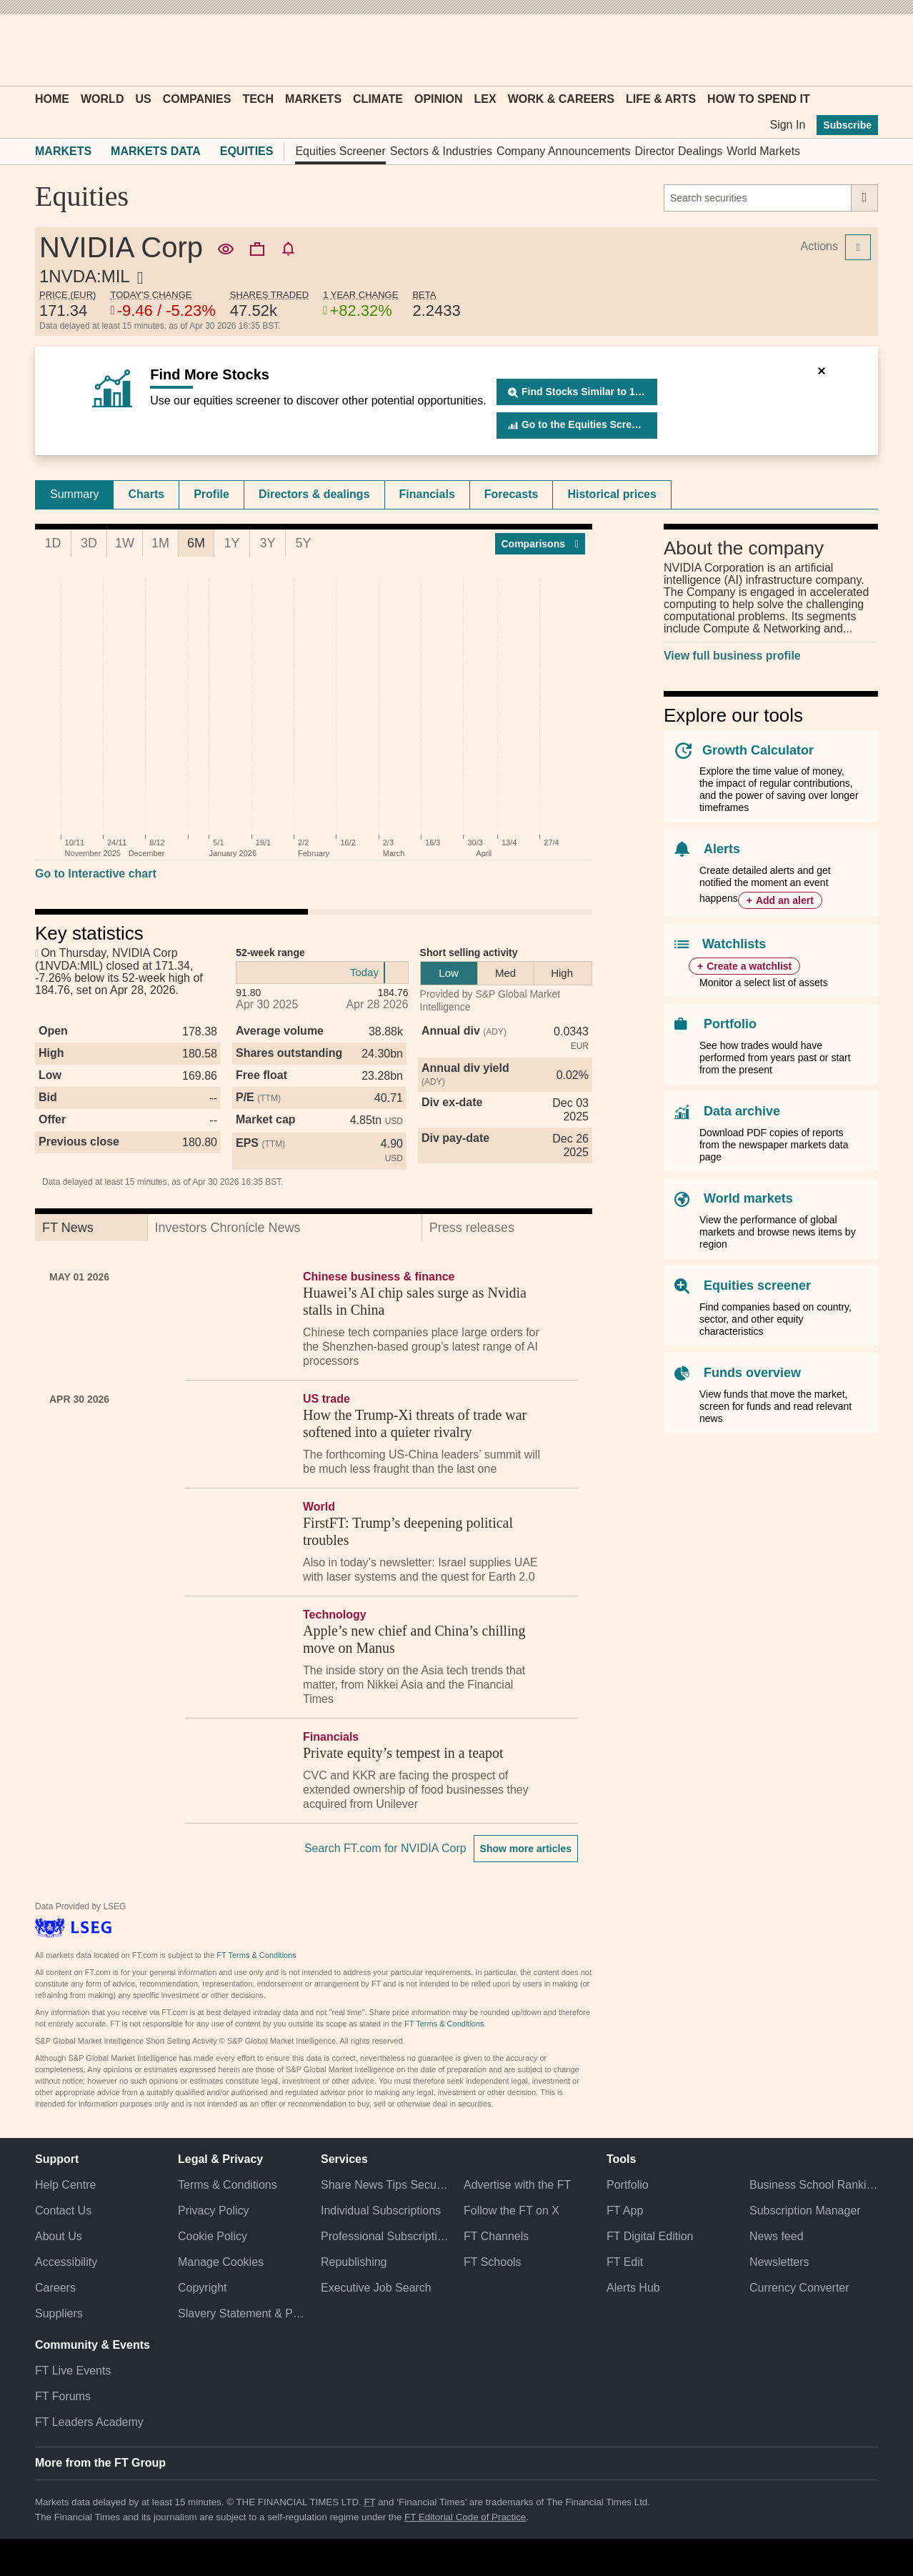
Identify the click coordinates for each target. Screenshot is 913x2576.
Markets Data (156, 151)
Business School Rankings (813, 2185)
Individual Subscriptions (381, 2210)
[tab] (74, 494)
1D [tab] (52, 543)
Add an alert (785, 900)
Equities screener (757, 1285)
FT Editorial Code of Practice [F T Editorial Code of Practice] (465, 2517)
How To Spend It (758, 99)
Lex (485, 99)
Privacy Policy (213, 2210)
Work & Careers (561, 99)
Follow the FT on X (511, 2210)
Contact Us (63, 2210)
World (102, 99)
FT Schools (493, 2262)
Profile (211, 494)
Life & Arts (661, 99)
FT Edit (625, 2262)
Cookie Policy (212, 2236)
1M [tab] (160, 543)
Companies (197, 99)
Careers (55, 2288)
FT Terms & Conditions (256, 1955)
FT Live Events (73, 2370)
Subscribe (847, 125)
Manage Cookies (221, 2262)
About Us (58, 2236)
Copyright (202, 2288)
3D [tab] (89, 543)
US (143, 99)
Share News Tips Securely (385, 2185)
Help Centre (65, 2185)
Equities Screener (340, 151)
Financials (427, 494)
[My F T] (859, 50)
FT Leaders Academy (89, 2422)
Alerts (722, 849)
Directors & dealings (314, 494)
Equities (247, 151)
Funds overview (752, 1373)
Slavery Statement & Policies (242, 2313)
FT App (625, 2210)
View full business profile (732, 656)
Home (52, 99)
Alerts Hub (633, 2288)
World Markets (763, 151)
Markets (313, 99)
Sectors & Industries (441, 151)
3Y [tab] (267, 543)
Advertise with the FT (517, 2185)
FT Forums (63, 2396)
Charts (146, 494)
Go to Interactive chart (95, 873)
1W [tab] (124, 543)
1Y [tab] (231, 543)
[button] (42, 50)
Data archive (742, 1111)
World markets (748, 1198)
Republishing (354, 2262)
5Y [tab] (303, 543)
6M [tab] (196, 543)
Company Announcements (564, 151)
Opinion (438, 99)
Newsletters (779, 2262)
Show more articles (526, 1848)
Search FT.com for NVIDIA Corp (385, 1848)
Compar (540, 543)
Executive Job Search (376, 2288)
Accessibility (66, 2262)
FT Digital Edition (650, 2236)
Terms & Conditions (227, 2185)
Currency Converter (799, 2288)
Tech (258, 99)
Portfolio (730, 1024)
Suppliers (59, 2313)
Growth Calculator (758, 750)
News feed (776, 2236)
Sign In (787, 125)
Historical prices (612, 494)
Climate (378, 99)
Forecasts (511, 494)
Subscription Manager (805, 2210)
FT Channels (496, 2236)
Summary (74, 494)
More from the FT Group (100, 2463)
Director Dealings (679, 151)
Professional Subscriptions (385, 2236)
